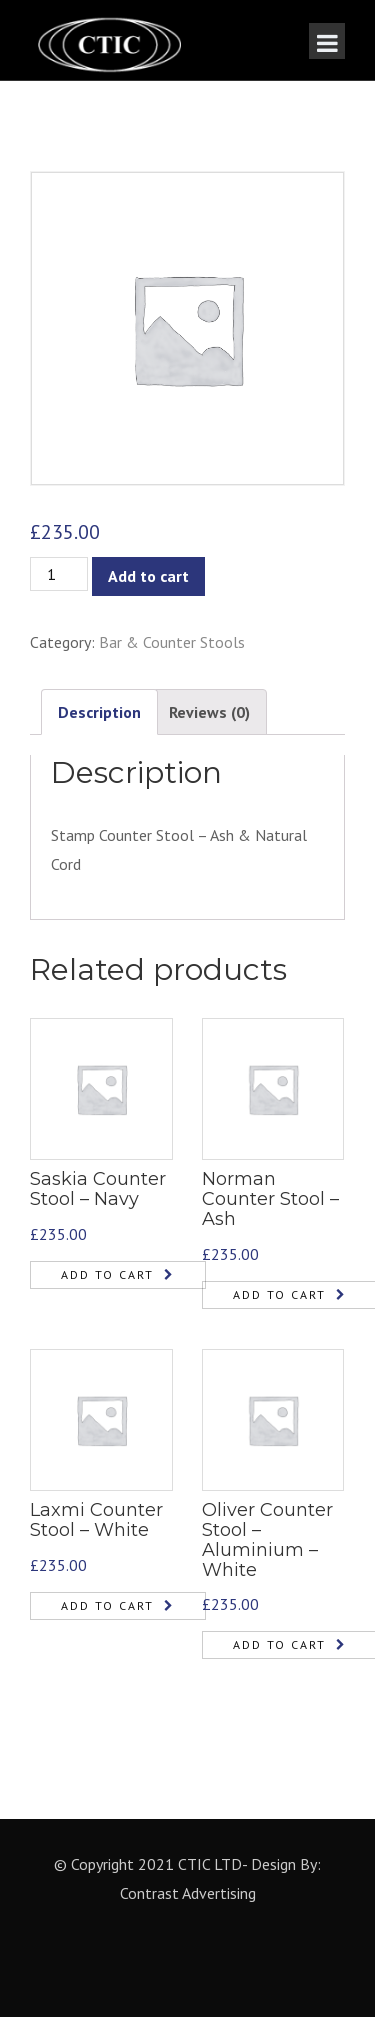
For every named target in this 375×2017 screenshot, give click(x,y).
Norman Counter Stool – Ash (270, 1199)
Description (99, 712)
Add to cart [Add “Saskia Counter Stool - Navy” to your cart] (107, 1274)
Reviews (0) (209, 712)
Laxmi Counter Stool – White (96, 1520)
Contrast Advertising (188, 1893)
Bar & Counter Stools (172, 642)
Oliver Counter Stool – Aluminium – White (267, 1539)
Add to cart (148, 576)
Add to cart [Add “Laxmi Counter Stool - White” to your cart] (107, 1605)
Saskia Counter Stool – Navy (98, 1189)
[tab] (99, 712)
